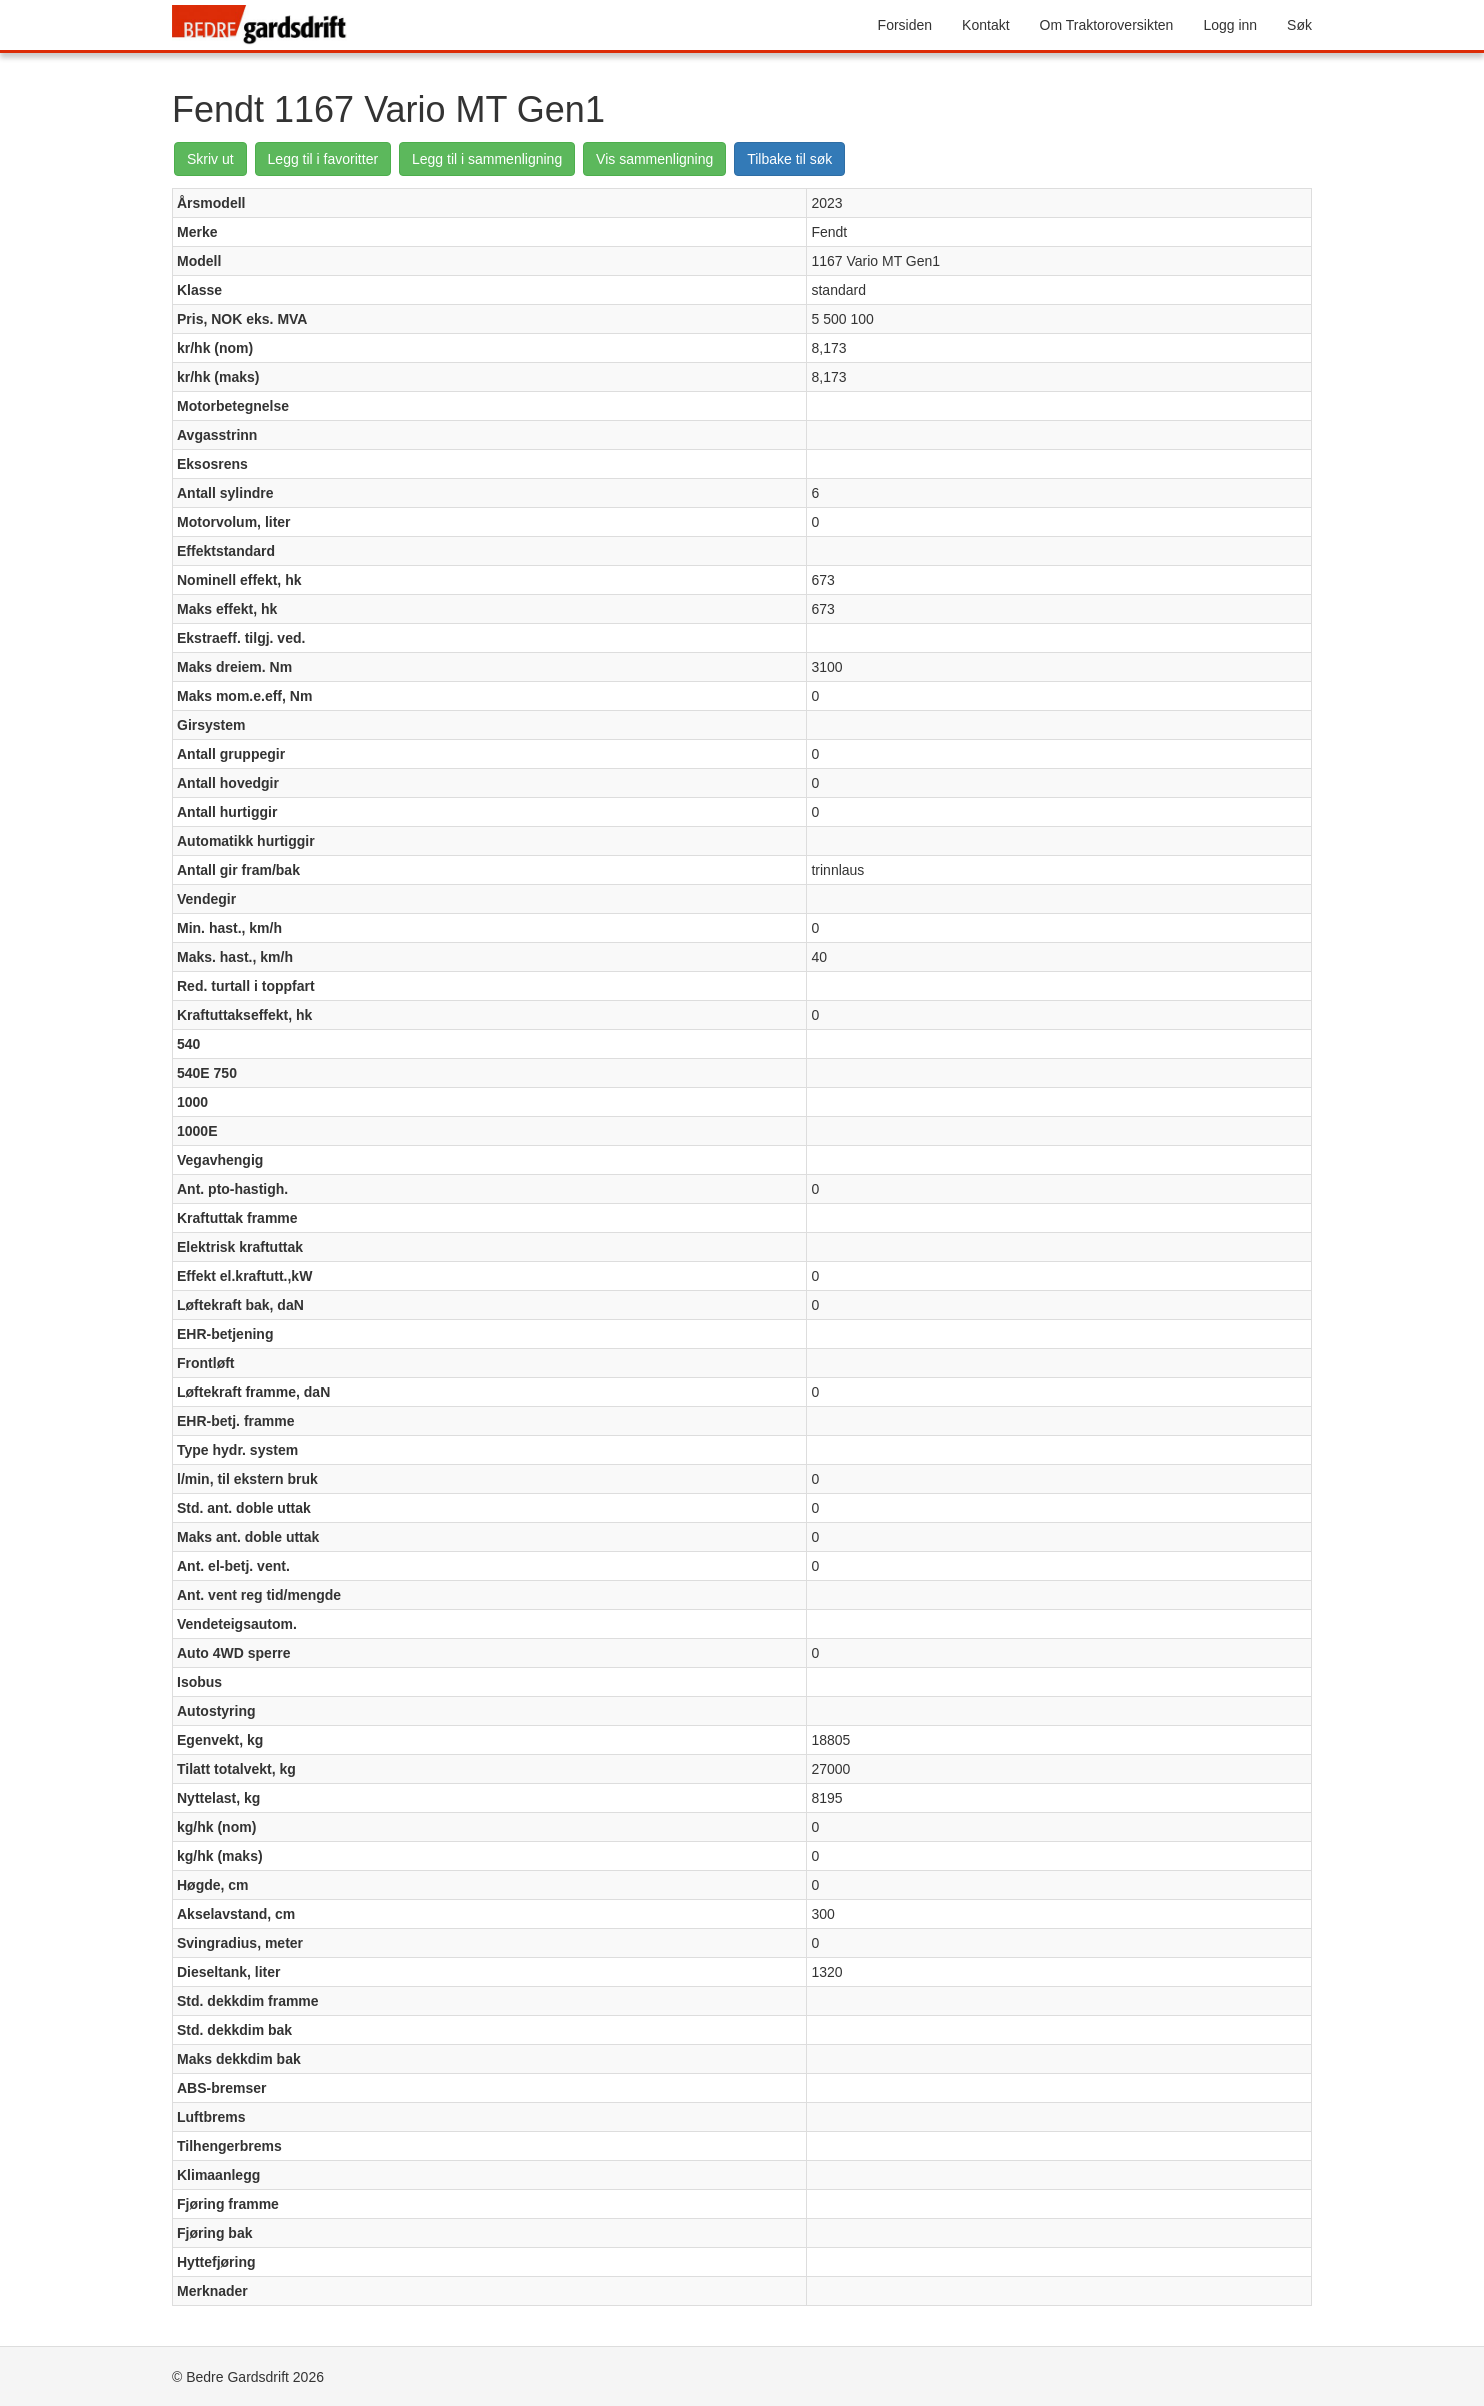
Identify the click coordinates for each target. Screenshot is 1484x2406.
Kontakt (985, 25)
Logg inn (1230, 25)
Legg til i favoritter (323, 159)
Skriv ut (210, 159)
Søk (1299, 25)
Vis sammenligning (654, 159)
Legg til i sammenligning (487, 159)
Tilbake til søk (789, 159)
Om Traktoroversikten (1107, 25)
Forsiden (905, 25)
